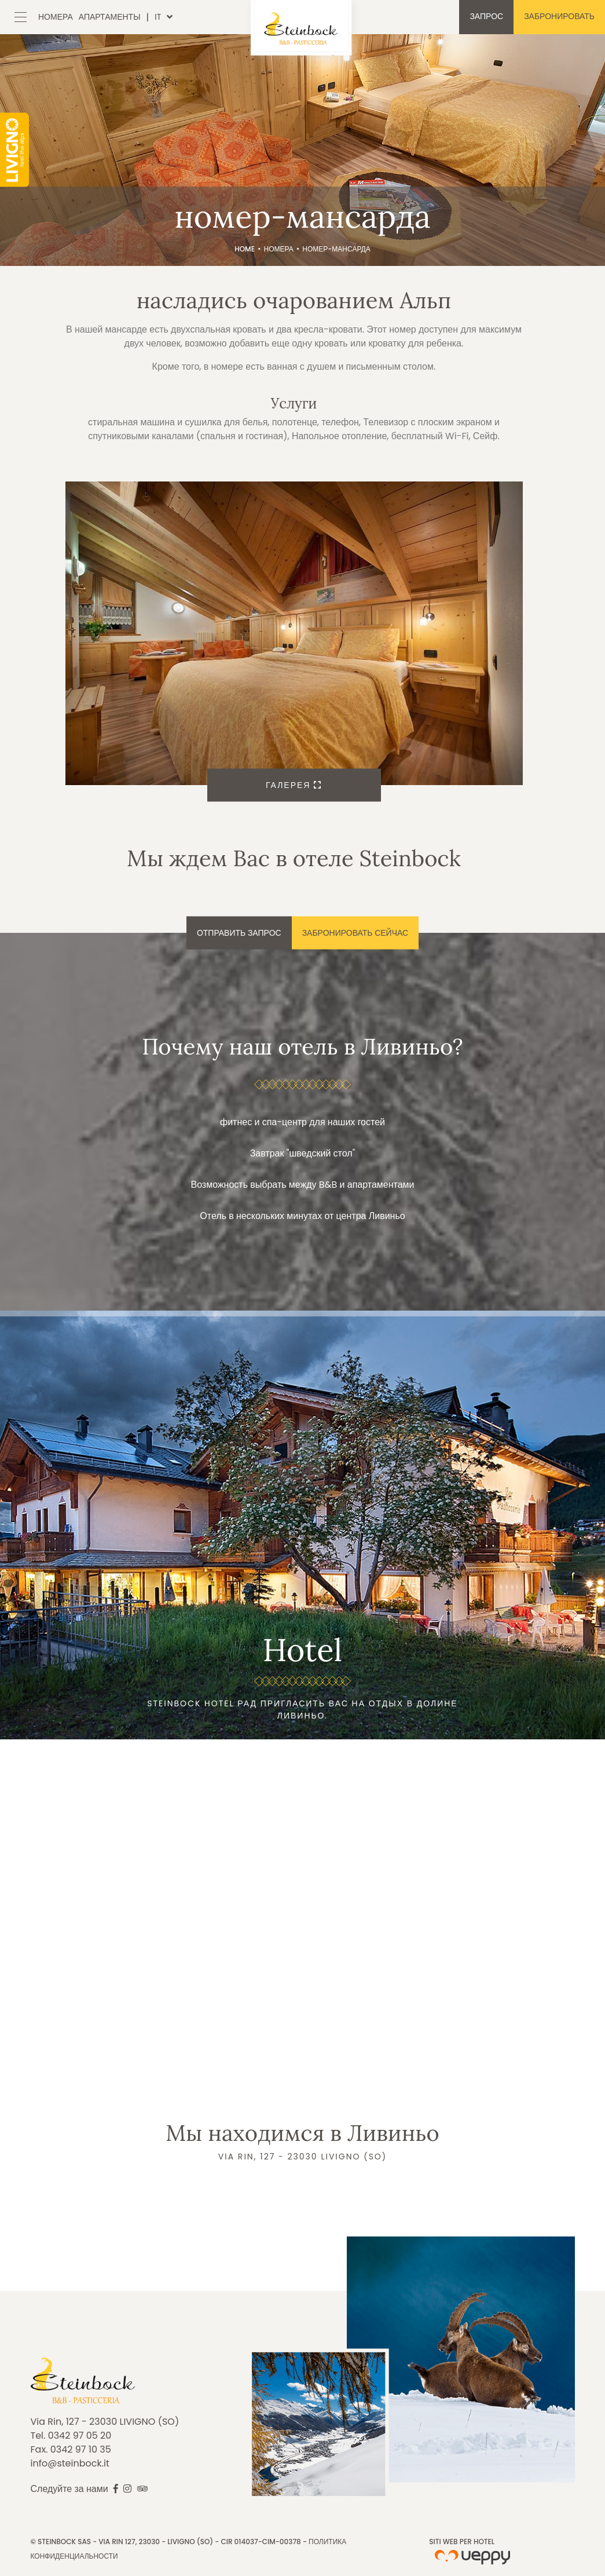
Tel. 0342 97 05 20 (71, 2435)
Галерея (294, 785)
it (158, 17)
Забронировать (559, 16)
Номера (55, 17)
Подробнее (302, 1525)
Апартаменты (110, 17)
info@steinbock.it (70, 2463)
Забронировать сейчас (355, 933)
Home (244, 249)
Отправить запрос (239, 933)
